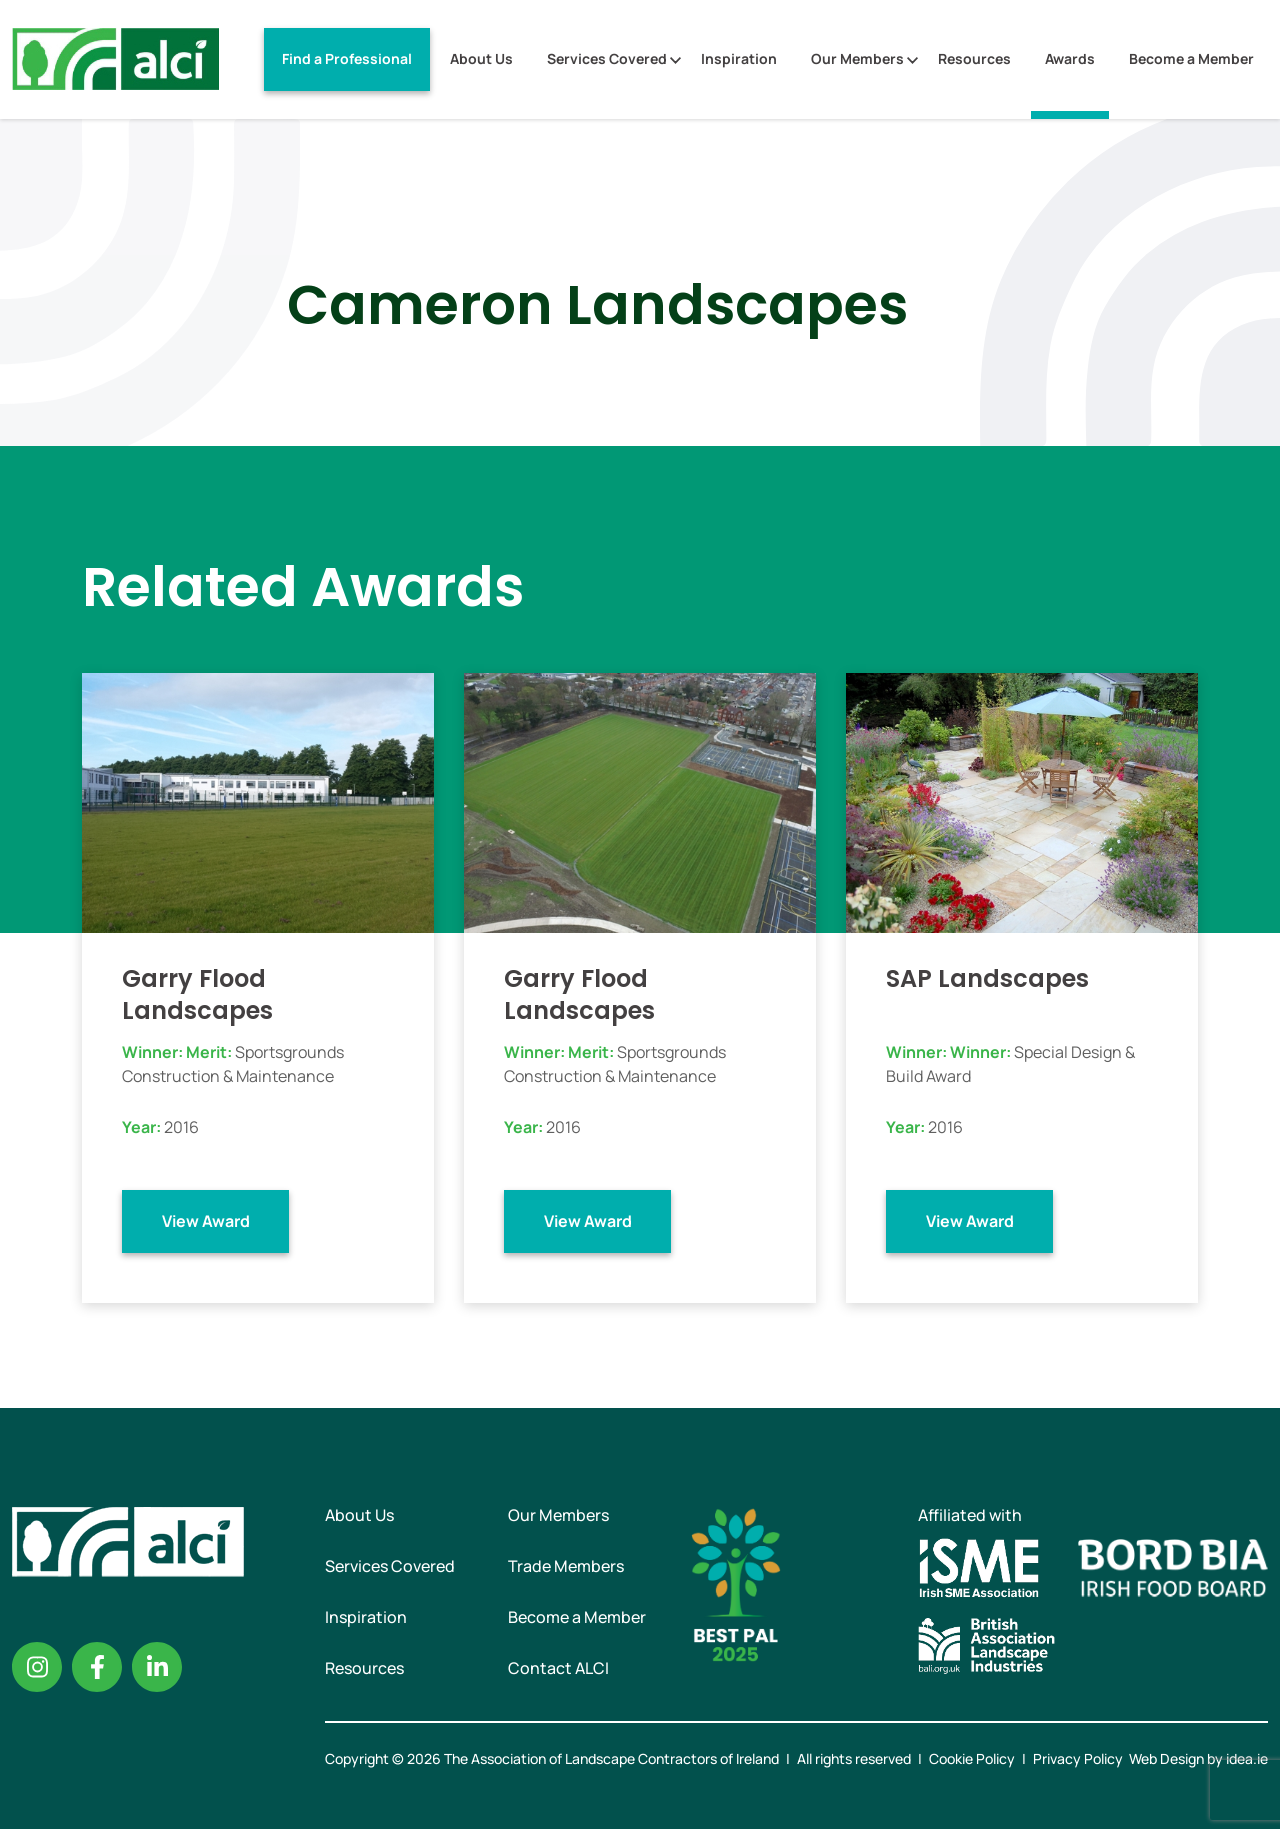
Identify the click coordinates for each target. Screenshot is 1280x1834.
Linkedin (157, 1672)
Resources (974, 58)
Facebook (97, 1672)
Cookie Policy (972, 1763)
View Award (206, 1221)
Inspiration (739, 58)
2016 (181, 1127)
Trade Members (566, 1571)
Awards (1070, 58)
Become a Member (1191, 58)
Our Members (857, 58)
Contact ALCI (558, 1673)
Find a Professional (347, 58)
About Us (481, 58)
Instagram (37, 1672)
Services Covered (607, 58)
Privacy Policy (1078, 1763)
